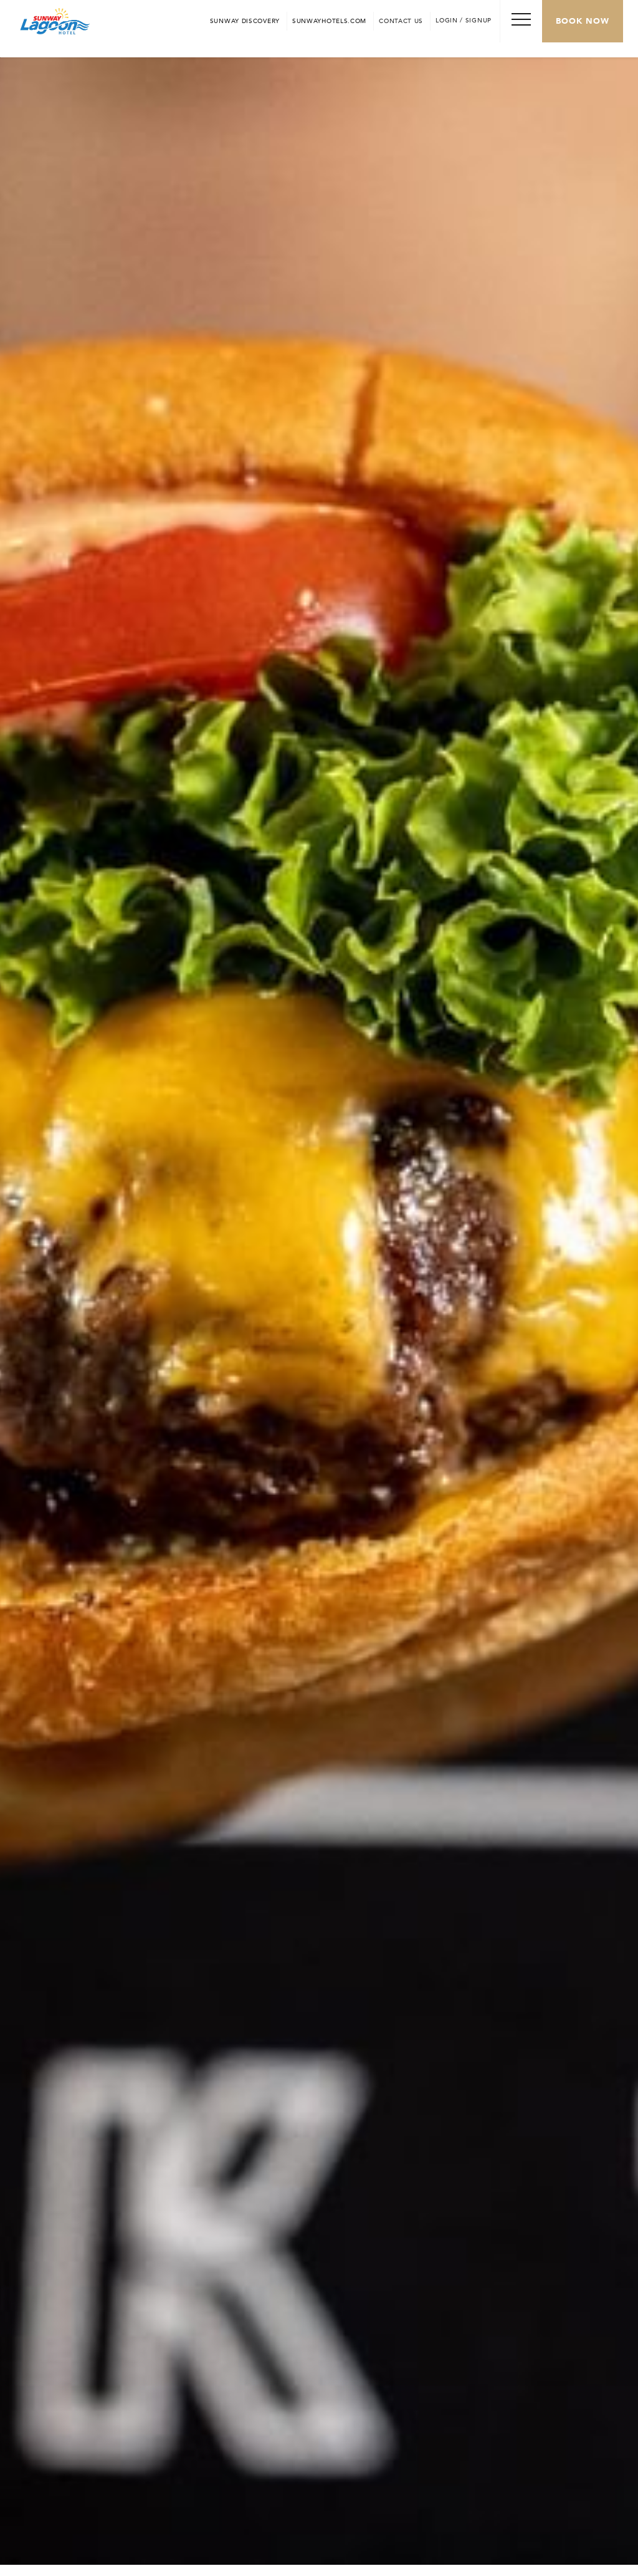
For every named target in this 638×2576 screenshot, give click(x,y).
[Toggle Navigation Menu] (521, 21)
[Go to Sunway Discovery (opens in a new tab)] (245, 21)
